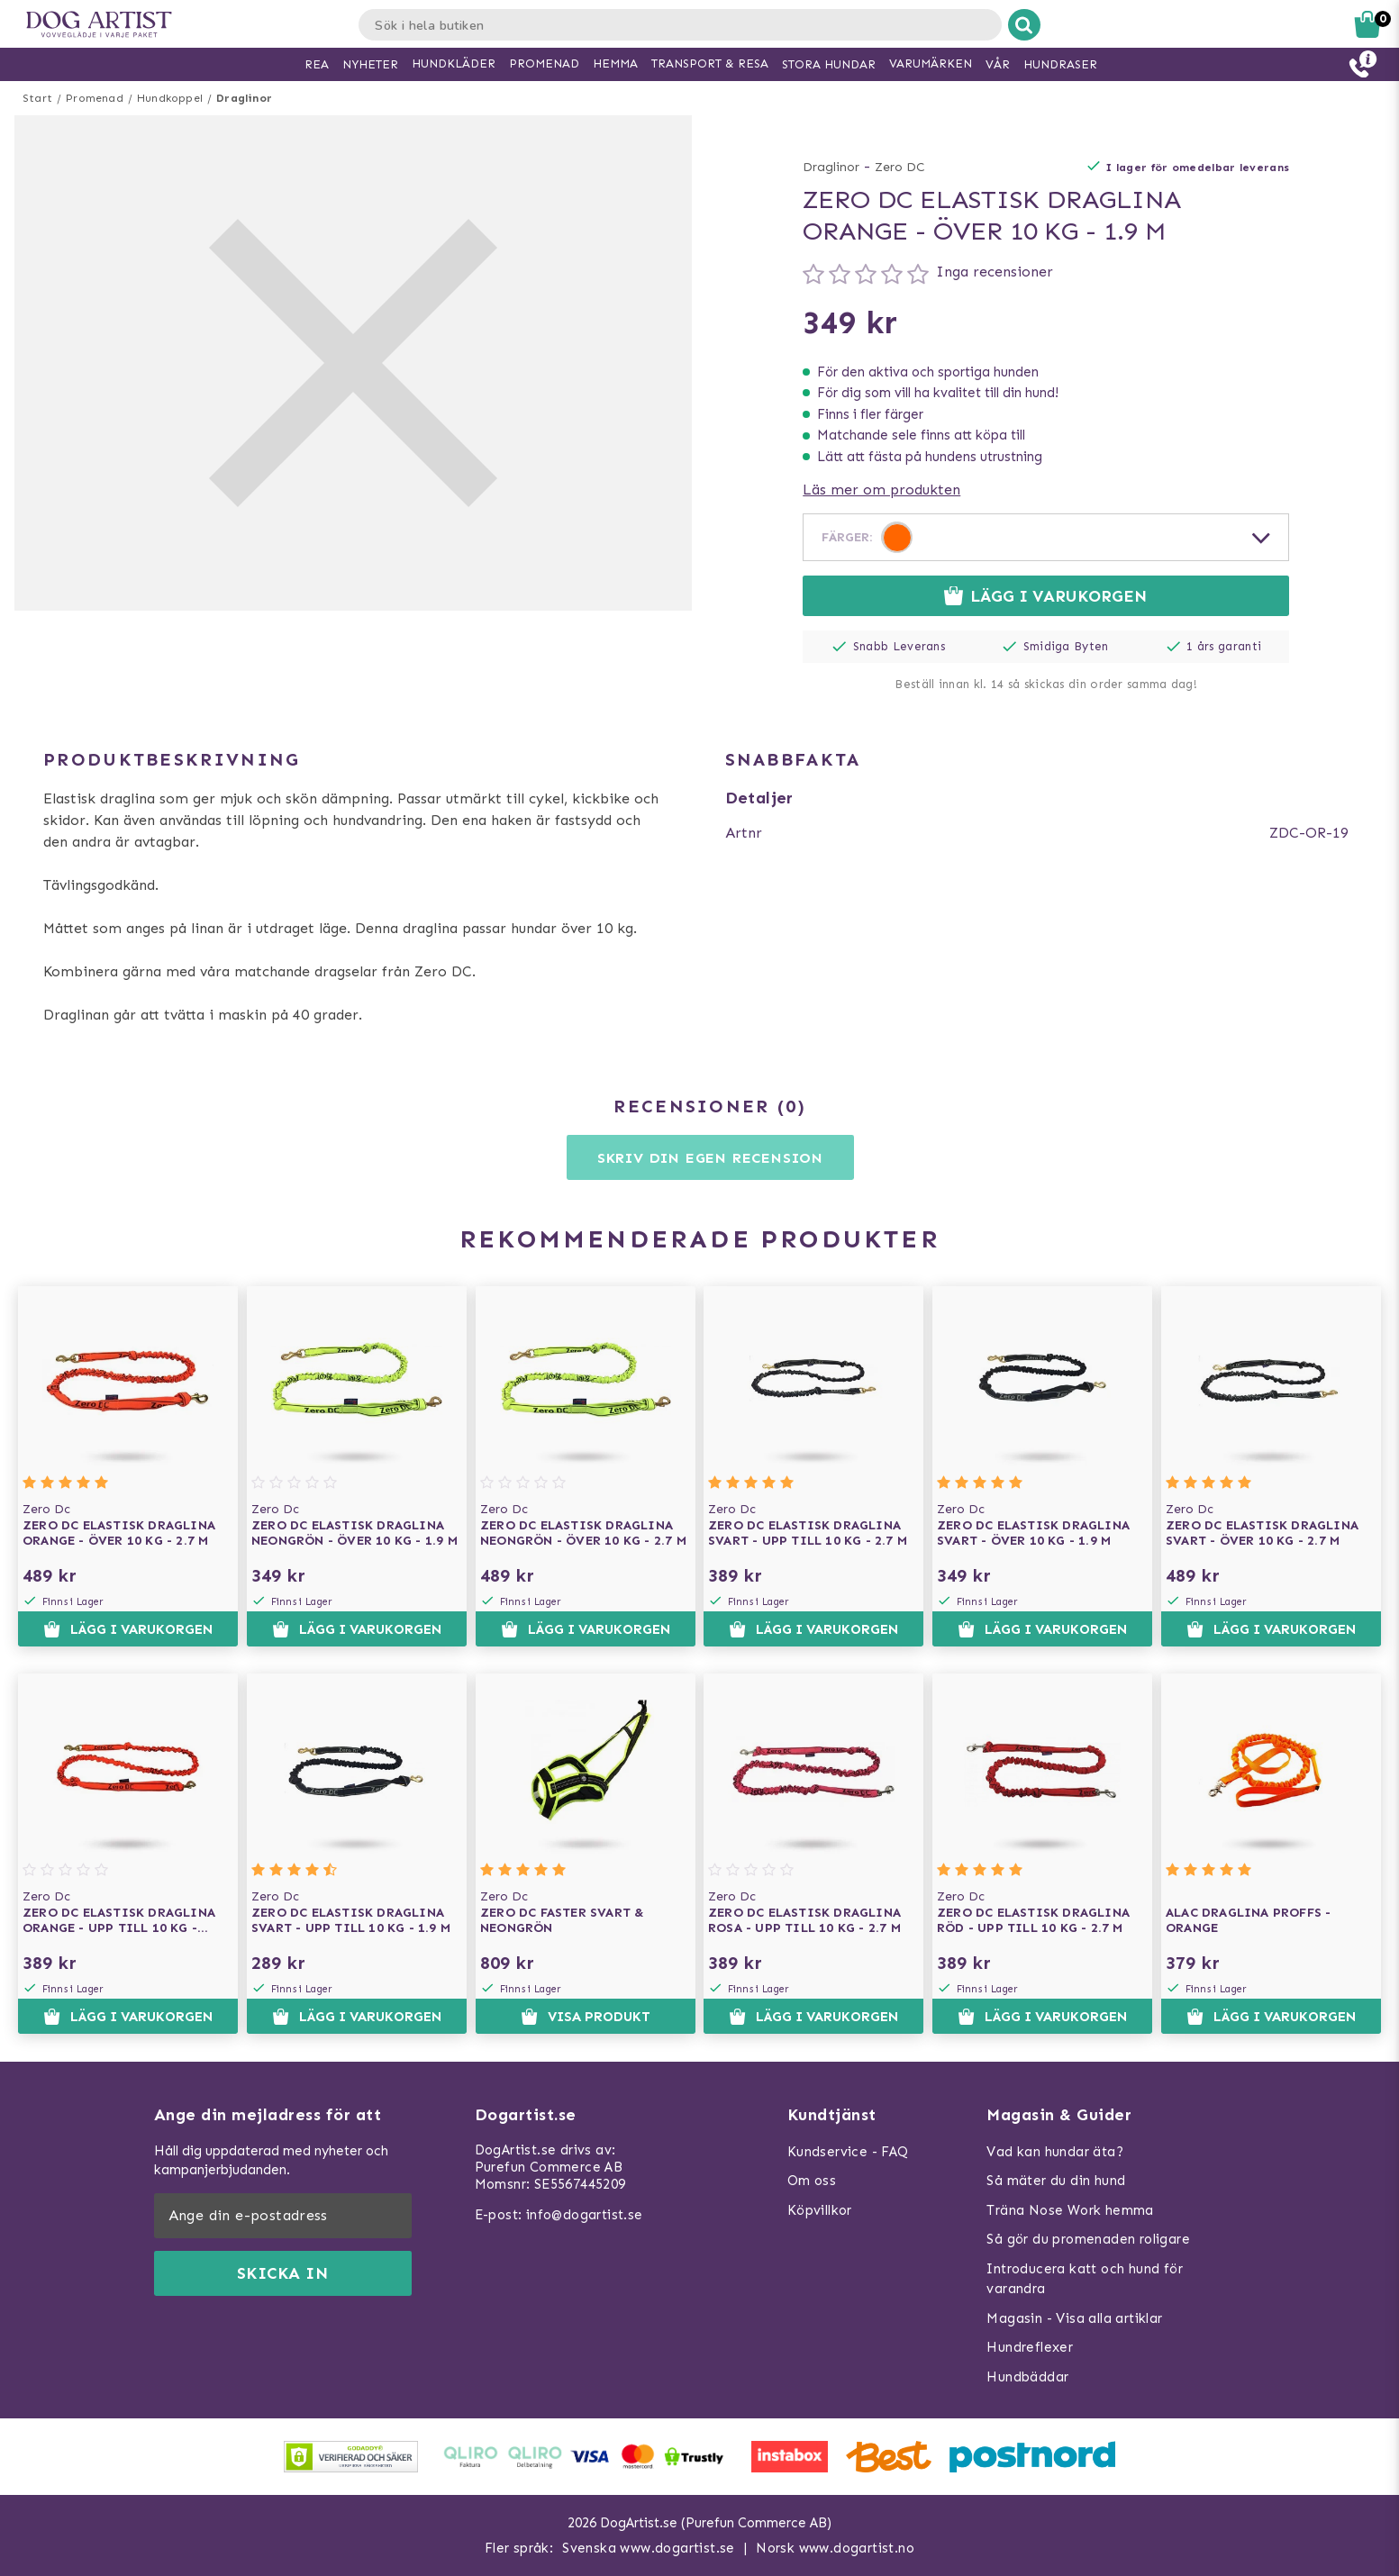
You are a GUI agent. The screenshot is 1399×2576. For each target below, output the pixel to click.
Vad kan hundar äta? (1054, 2152)
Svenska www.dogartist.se (648, 2548)
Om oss (811, 2180)
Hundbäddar (1027, 2377)
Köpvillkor (819, 2210)
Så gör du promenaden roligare (1088, 2239)
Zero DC (900, 167)
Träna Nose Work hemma (1069, 2210)
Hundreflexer (1029, 2347)
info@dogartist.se (584, 2215)
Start (37, 98)
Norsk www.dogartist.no (835, 2548)
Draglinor (244, 98)
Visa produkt (585, 2017)
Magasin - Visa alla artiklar (1074, 2318)
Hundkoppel (170, 98)
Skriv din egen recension (710, 1157)
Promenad (94, 98)
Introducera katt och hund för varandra (1084, 2279)
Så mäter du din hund (1055, 2180)
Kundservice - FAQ (848, 2152)
